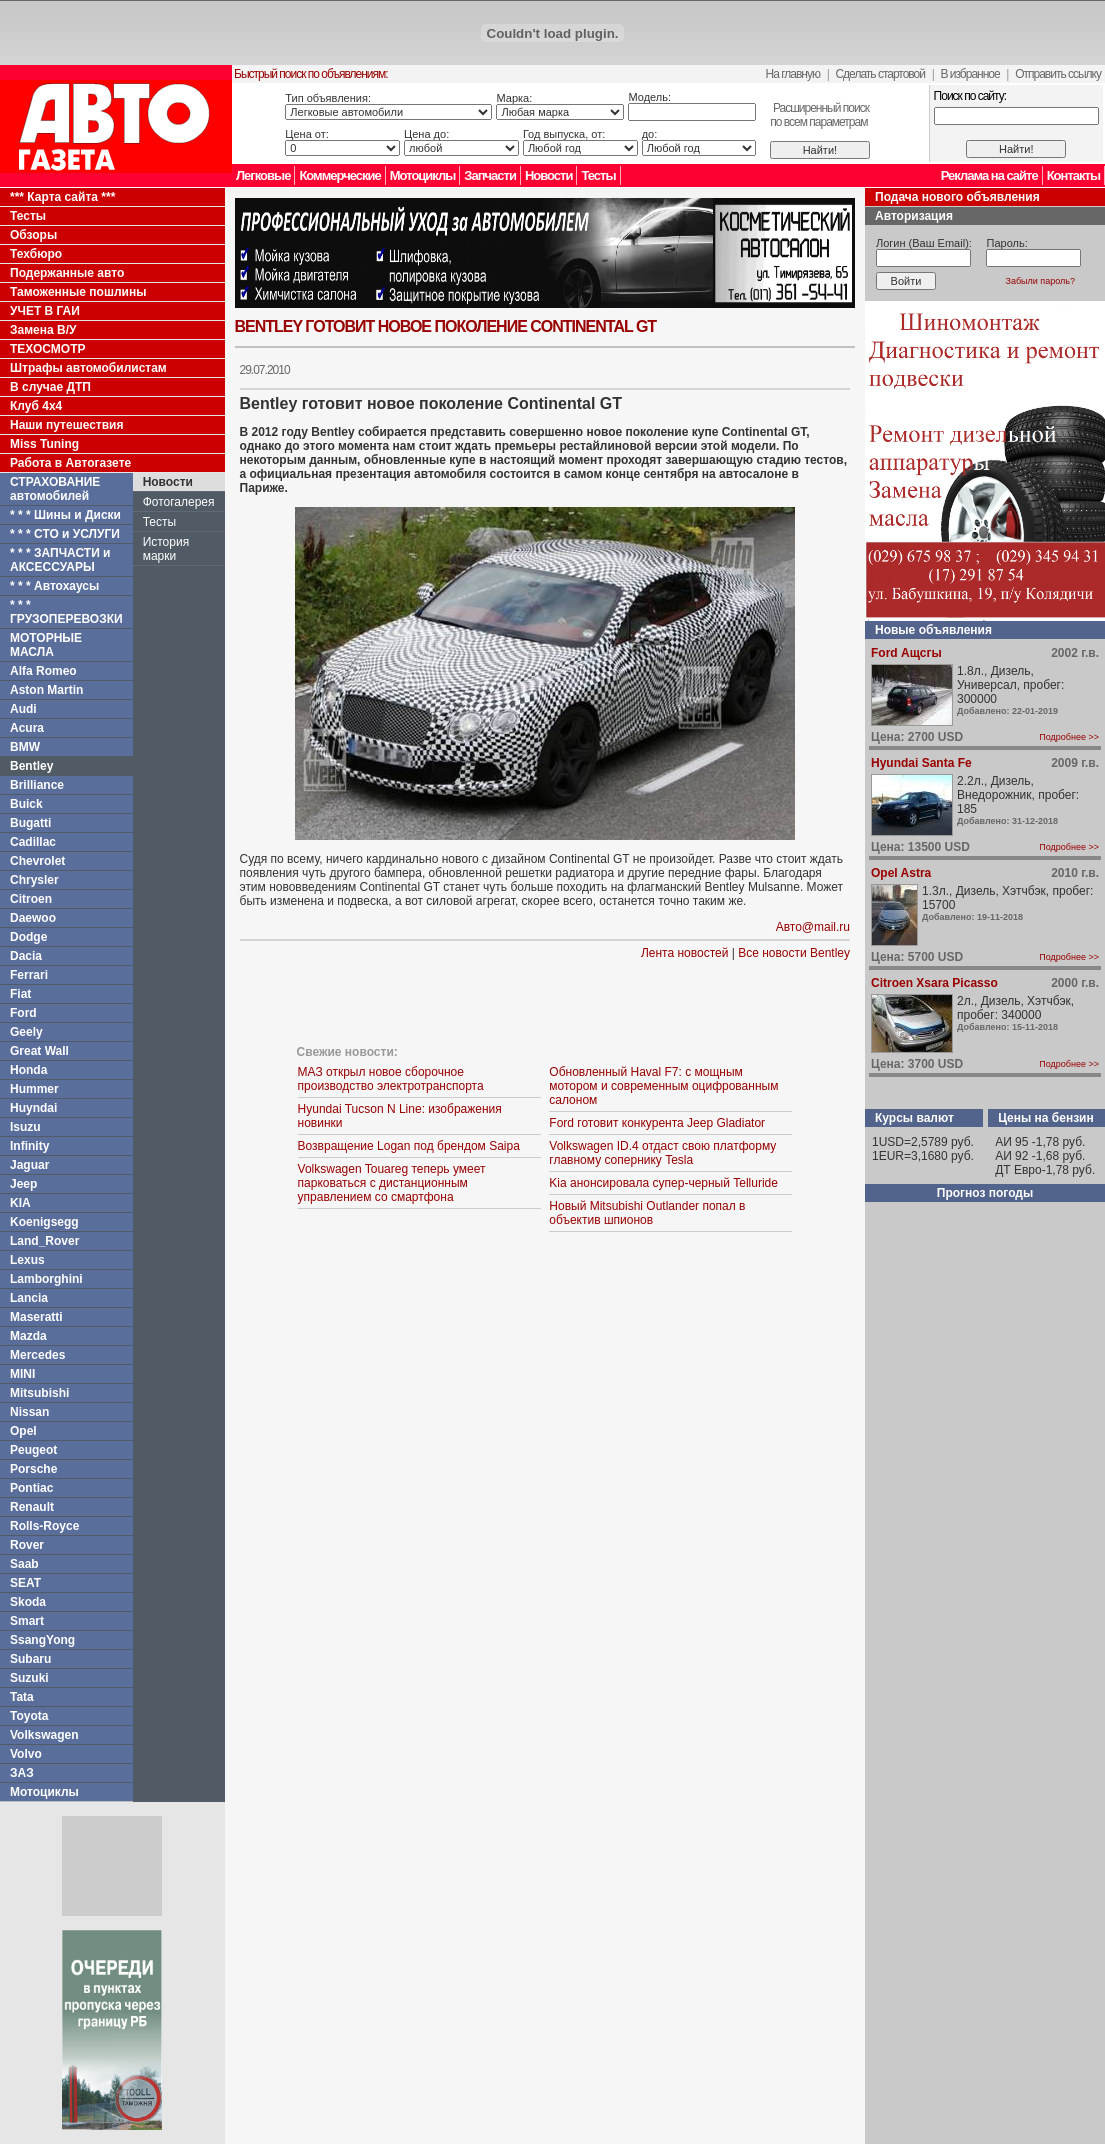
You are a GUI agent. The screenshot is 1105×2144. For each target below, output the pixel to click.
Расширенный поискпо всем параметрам (819, 115)
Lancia (29, 1298)
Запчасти (490, 175)
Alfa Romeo (43, 671)
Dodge (28, 937)
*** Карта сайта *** (62, 197)
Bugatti (30, 823)
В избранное (969, 74)
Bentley (31, 766)
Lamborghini (46, 1279)
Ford (23, 1013)
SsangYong (42, 1640)
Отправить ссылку (1058, 74)
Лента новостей (685, 953)
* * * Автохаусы (54, 586)
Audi (23, 709)
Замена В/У (43, 330)
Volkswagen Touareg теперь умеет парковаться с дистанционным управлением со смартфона (392, 1183)
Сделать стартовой (880, 74)
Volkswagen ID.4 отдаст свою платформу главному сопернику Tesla (662, 1153)
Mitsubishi (39, 1393)
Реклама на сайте (989, 175)
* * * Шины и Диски (65, 515)
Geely (26, 1032)
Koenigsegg (44, 1222)
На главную (793, 74)
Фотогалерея (179, 502)
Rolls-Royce (44, 1526)
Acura (27, 728)
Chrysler (34, 880)
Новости (549, 175)
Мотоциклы (423, 175)
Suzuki (29, 1678)
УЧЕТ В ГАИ (45, 311)
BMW (25, 747)
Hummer (34, 1089)
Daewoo (33, 918)
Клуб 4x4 (36, 406)
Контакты (1073, 175)
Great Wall (39, 1051)
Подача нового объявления (957, 197)
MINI (22, 1374)
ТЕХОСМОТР (48, 349)
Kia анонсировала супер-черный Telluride (663, 1183)
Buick (26, 804)
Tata (22, 1697)
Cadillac (33, 842)
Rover (27, 1545)
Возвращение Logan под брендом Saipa (409, 1146)
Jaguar (29, 1165)
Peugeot (33, 1450)
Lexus (27, 1260)
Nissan (29, 1412)
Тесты (598, 175)
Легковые (263, 175)
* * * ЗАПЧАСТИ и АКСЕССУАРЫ (60, 560)
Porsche (33, 1469)
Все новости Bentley (794, 953)
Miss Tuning (44, 444)
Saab (24, 1564)
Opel (23, 1431)
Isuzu (25, 1127)
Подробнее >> (1069, 737)
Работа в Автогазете (70, 463)
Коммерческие (339, 175)
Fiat (20, 994)
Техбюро (36, 254)
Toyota (29, 1716)
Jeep (23, 1184)
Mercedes (37, 1355)
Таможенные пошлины (78, 292)
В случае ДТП (50, 387)
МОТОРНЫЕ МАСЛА (46, 645)
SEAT (25, 1583)
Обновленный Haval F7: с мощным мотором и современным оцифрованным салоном (663, 1086)
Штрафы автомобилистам (88, 368)
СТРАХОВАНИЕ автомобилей (55, 489)
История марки (166, 549)
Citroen (31, 899)
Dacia (26, 956)
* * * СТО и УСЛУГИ (65, 534)
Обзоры (33, 235)
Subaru (30, 1659)
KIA (20, 1203)
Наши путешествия (67, 425)
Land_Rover (44, 1241)
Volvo (26, 1754)
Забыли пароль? (1040, 281)
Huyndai (33, 1108)
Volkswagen (44, 1735)
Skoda (28, 1602)
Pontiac (31, 1488)
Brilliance (37, 785)
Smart (27, 1621)
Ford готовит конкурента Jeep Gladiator (657, 1123)
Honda (28, 1070)
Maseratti (36, 1317)
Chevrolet (37, 861)
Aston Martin (46, 690)
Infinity (29, 1146)
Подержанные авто (67, 273)
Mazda (28, 1336)
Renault (32, 1507)
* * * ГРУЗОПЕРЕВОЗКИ (66, 612)
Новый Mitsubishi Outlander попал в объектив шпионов (647, 1213)
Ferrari (29, 975)
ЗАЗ (22, 1773)
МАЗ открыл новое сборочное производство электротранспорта (391, 1079)
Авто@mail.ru (813, 927)
